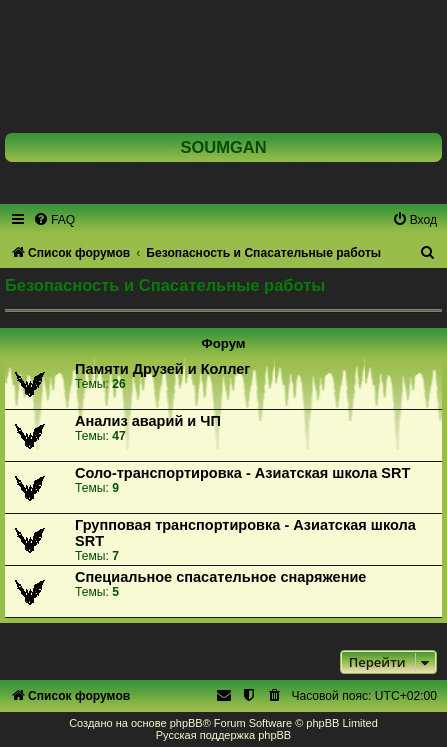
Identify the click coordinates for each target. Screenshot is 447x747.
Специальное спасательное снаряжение (220, 577)
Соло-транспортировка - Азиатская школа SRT (242, 473)
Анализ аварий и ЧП (148, 421)
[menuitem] (54, 220)
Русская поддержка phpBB (223, 735)
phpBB (186, 723)
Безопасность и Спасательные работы (165, 285)
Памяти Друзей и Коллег (162, 369)
